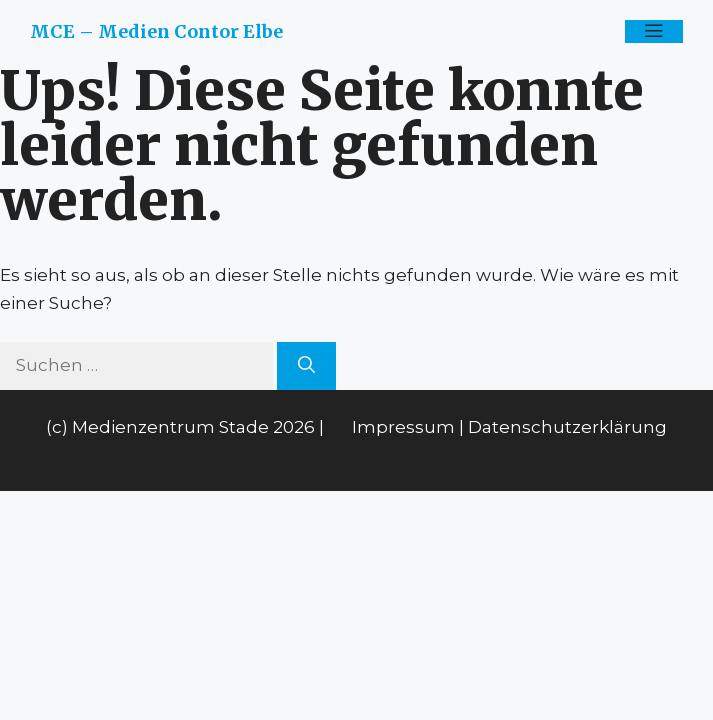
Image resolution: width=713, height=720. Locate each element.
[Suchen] (306, 366)
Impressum (403, 427)
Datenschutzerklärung (567, 427)
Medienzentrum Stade (170, 427)
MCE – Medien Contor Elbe (156, 31)
